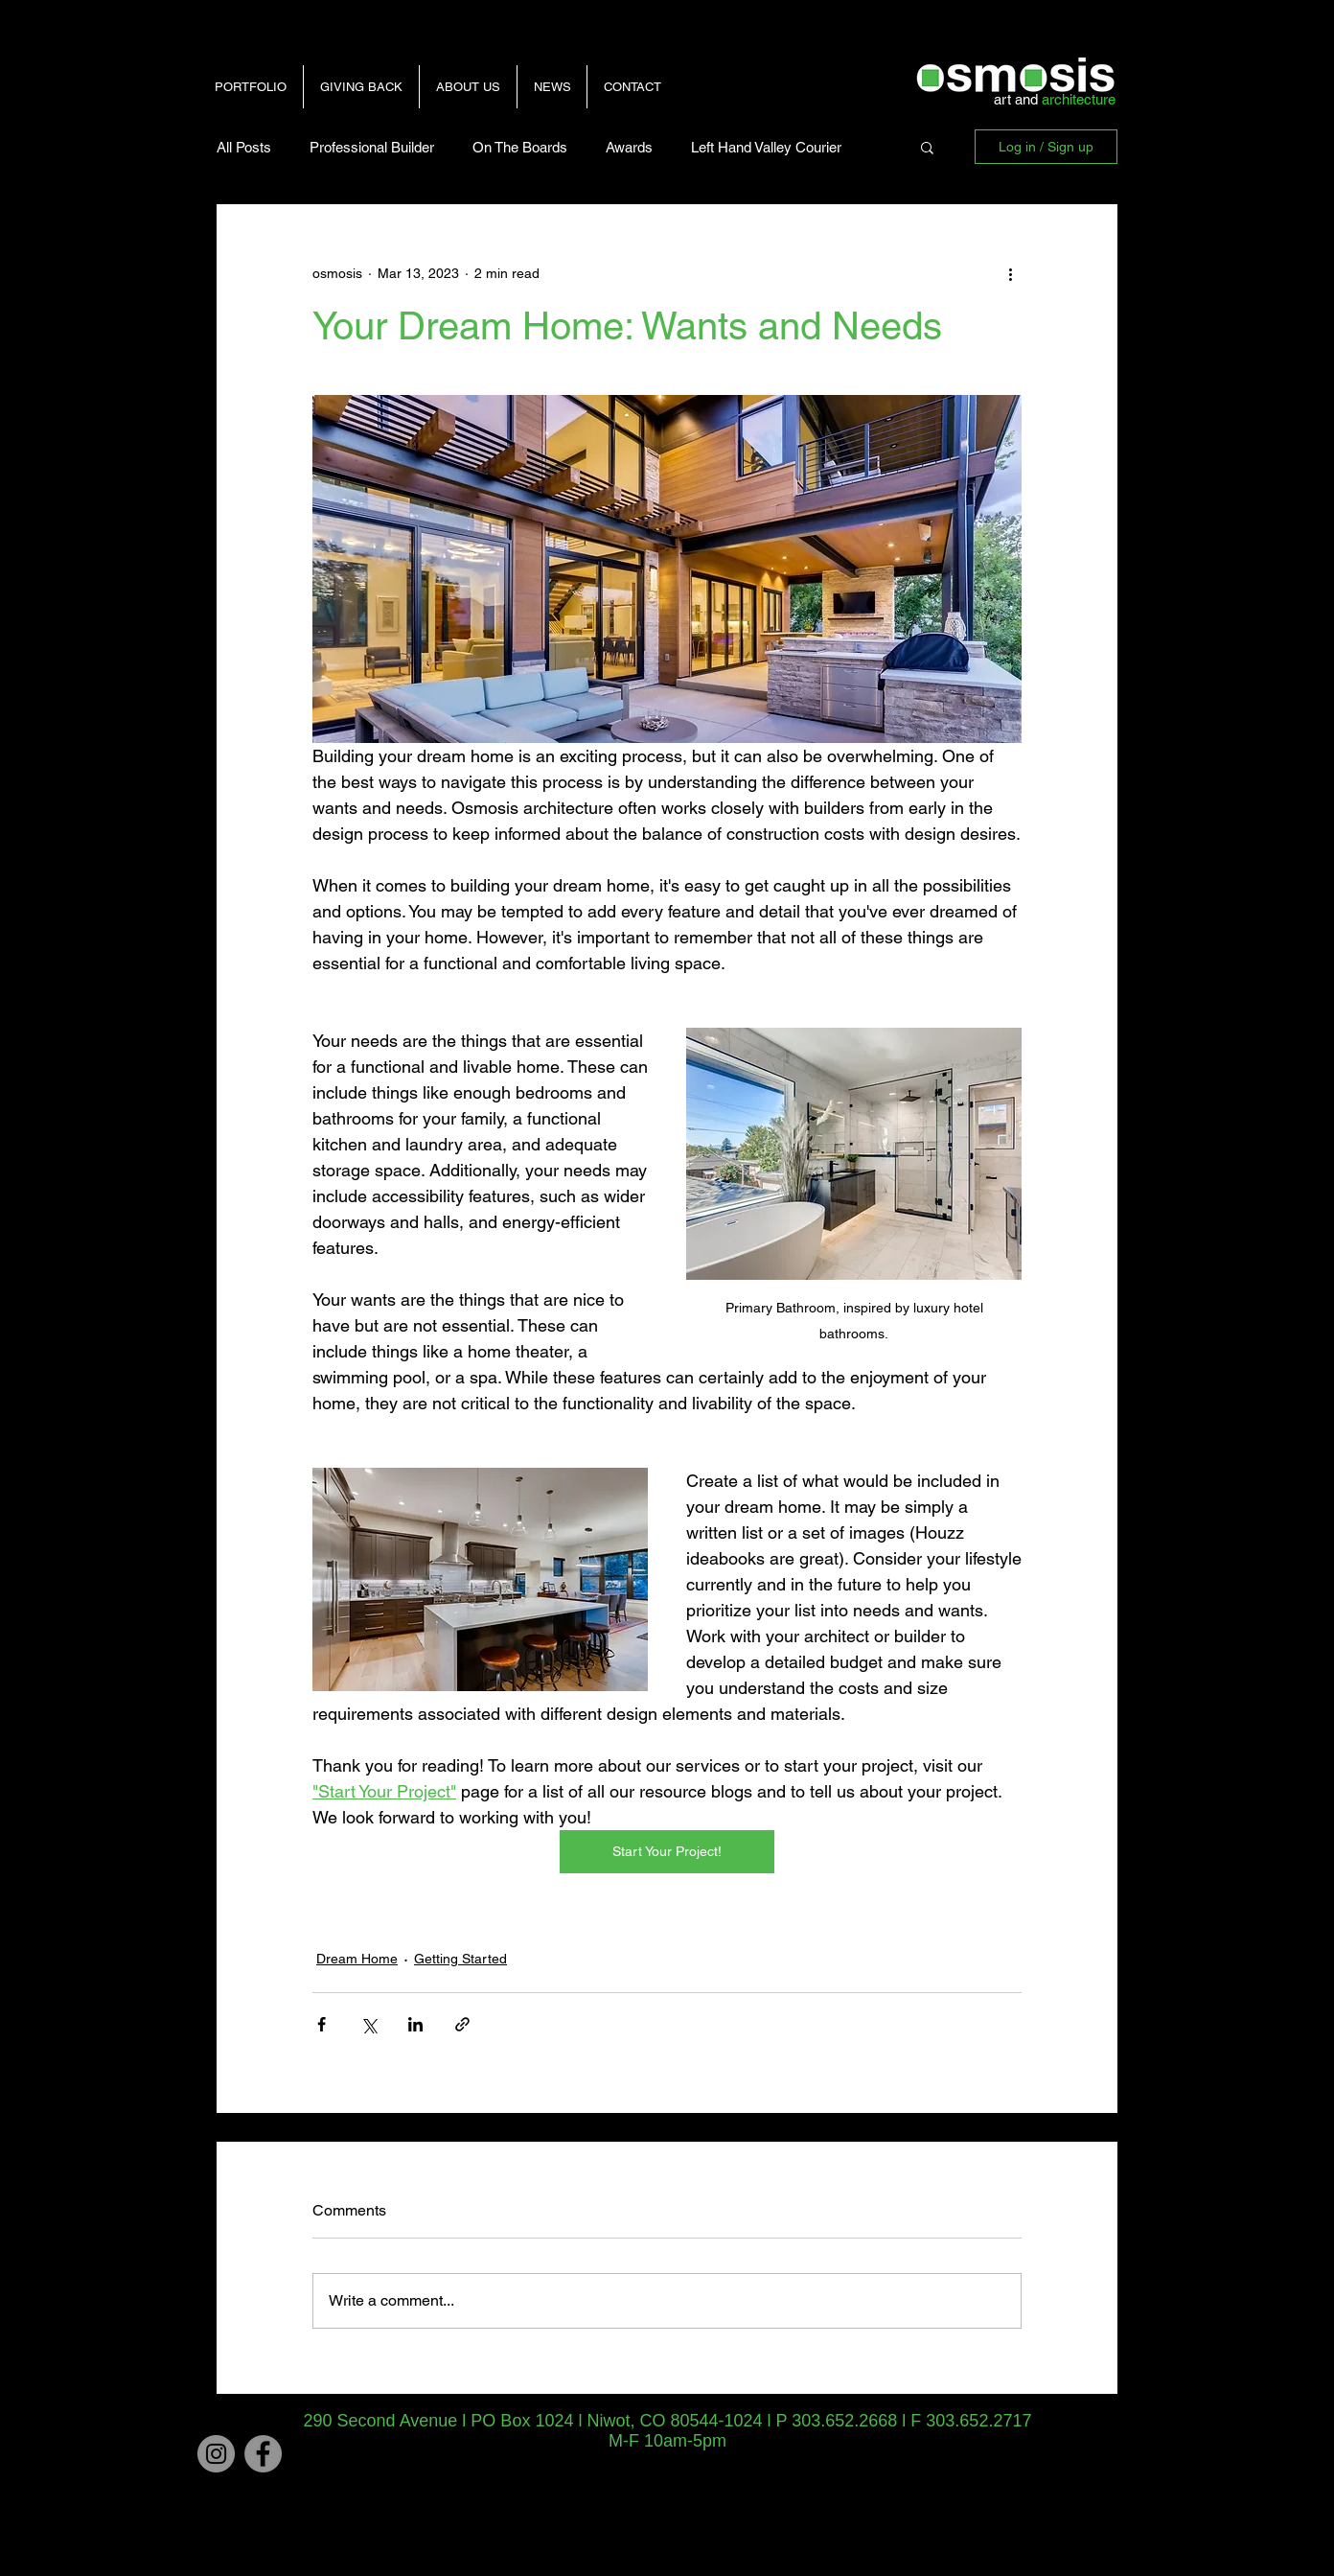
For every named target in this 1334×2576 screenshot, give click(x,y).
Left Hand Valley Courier (766, 147)
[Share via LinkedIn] (415, 2024)
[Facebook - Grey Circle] (263, 2453)
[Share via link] (462, 2024)
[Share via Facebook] (321, 2024)
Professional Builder (372, 147)
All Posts (244, 147)
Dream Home (357, 1958)
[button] (927, 146)
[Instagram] (216, 2453)
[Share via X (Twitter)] (368, 2024)
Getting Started (460, 1958)
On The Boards (519, 147)
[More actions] (1010, 273)
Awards (629, 147)
